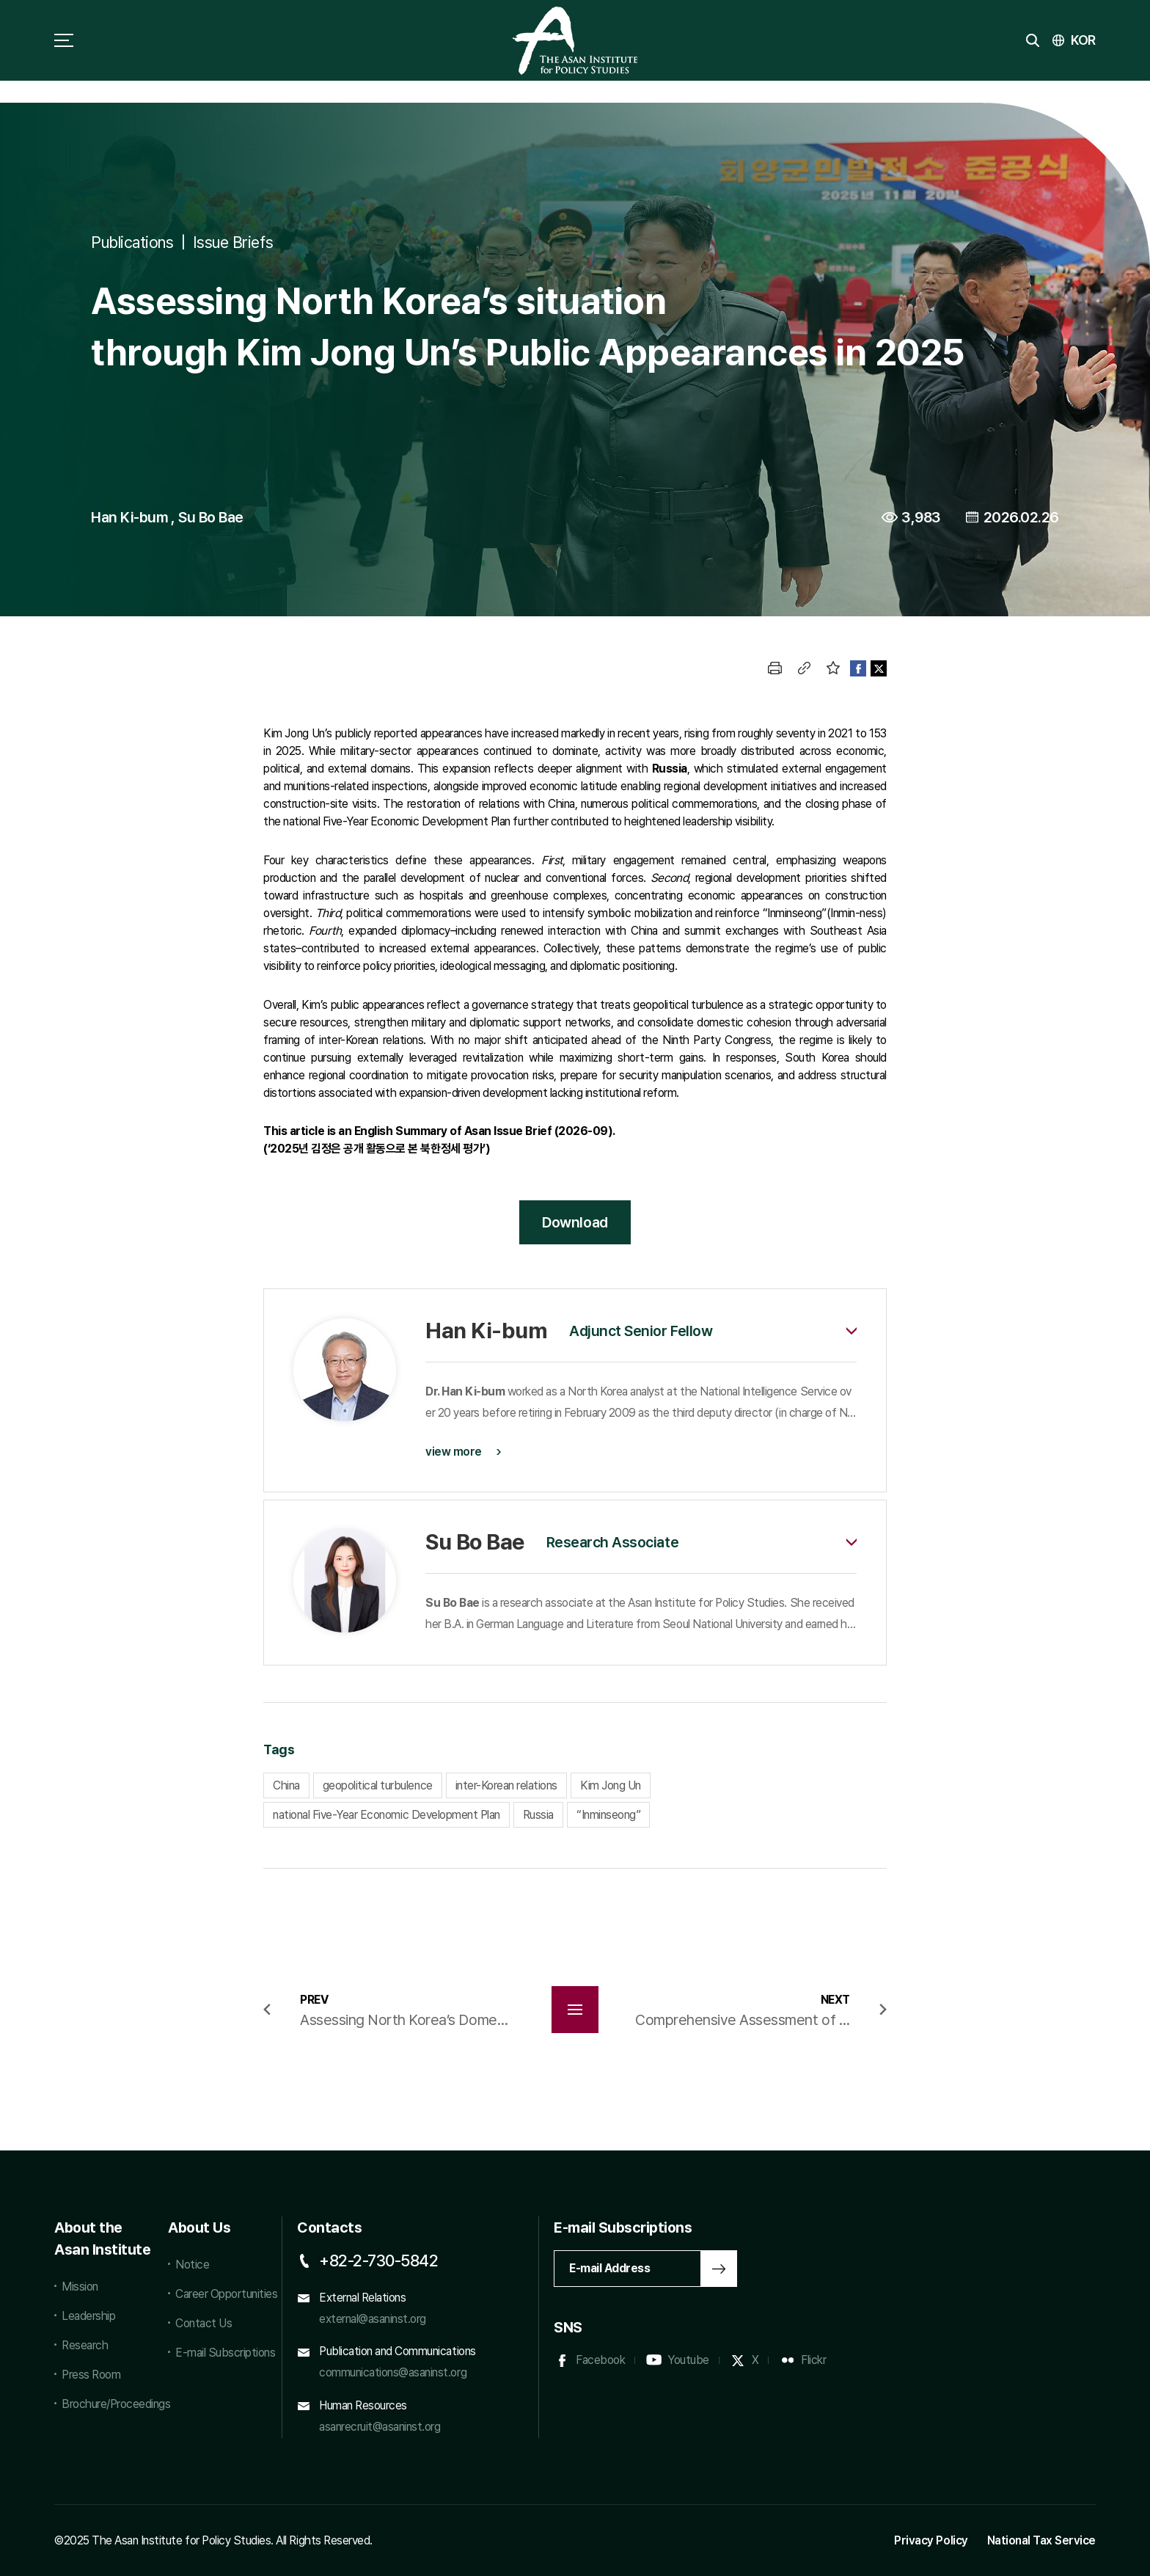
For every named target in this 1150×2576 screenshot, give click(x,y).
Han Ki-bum (129, 517)
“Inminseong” (608, 1815)
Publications (132, 242)
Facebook (600, 2360)
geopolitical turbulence (378, 1785)
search (1033, 40)
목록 (575, 2009)
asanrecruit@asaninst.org (379, 2427)
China (286, 1785)
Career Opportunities (226, 2294)
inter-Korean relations (506, 1785)
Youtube (688, 2360)
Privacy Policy (930, 2540)
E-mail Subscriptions (225, 2353)
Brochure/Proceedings (107, 2404)
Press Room (91, 2375)
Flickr (813, 2360)
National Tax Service (1041, 2540)
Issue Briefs (233, 242)
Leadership (88, 2316)
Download (574, 1222)
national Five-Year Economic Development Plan (386, 1815)
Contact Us (203, 2323)
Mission (80, 2287)
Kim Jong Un (610, 1785)
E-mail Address (609, 2268)
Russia (538, 1815)
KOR (1083, 40)
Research (85, 2345)
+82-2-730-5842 (378, 2260)
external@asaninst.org (372, 2319)
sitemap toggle (63, 40)
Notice (192, 2265)
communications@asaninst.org (392, 2372)
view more (453, 1452)
